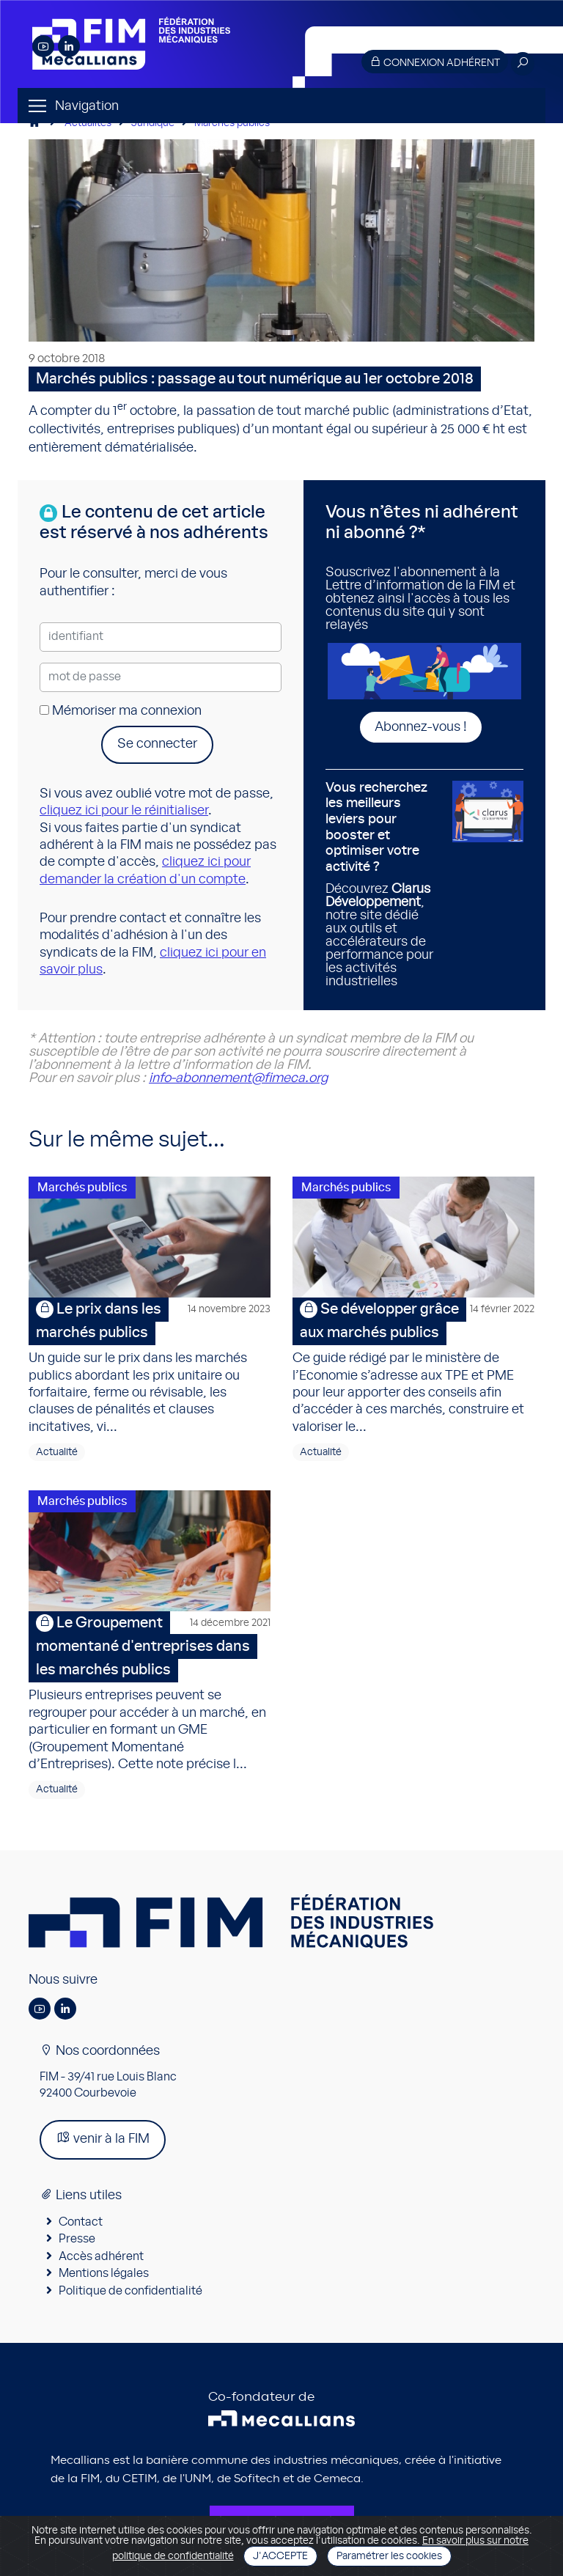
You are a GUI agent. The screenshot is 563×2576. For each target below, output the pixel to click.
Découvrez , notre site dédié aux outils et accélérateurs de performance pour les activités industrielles (383, 885)
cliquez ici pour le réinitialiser (124, 810)
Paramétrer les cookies (389, 2556)
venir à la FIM (103, 2138)
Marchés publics (232, 123)
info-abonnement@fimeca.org (238, 1078)
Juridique (152, 123)
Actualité (57, 1452)
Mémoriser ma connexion (121, 711)
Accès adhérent (101, 2256)
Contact (81, 2222)
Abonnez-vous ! (421, 727)
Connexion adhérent (434, 62)
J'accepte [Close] (280, 2556)
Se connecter (157, 744)
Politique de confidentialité (130, 2291)
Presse (77, 2239)
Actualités (88, 123)
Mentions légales (104, 2273)
